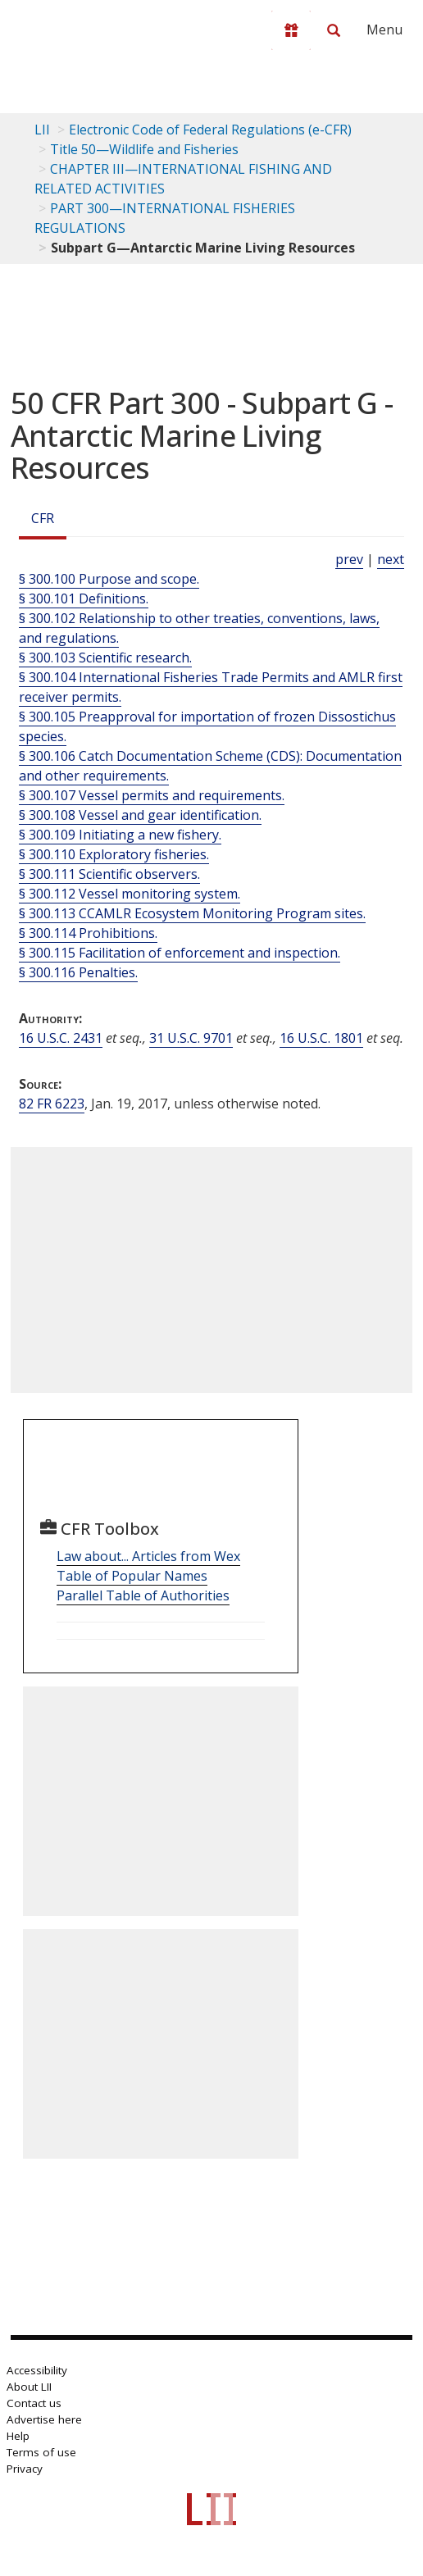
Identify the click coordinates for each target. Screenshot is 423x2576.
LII (42, 130)
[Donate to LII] (291, 30)
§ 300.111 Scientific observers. (109, 874)
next (390, 559)
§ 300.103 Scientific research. (105, 658)
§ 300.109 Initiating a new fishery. (120, 835)
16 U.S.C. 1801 (321, 1038)
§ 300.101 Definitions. (83, 598)
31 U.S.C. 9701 (191, 1038)
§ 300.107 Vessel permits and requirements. (151, 795)
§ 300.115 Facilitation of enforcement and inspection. (179, 953)
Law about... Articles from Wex (148, 1556)
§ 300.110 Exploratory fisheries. (114, 854)
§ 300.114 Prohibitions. (88, 933)
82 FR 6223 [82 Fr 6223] (51, 1104)
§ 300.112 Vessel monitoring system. (129, 894)
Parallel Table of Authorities (143, 1595)
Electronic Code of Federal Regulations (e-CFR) (210, 130)
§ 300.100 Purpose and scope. (109, 579)
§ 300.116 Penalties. (78, 972)
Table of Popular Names (132, 1576)
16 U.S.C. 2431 (60, 1038)
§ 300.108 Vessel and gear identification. (140, 815)
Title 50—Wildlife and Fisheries (144, 149)
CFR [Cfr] (42, 518)
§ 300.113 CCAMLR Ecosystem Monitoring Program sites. (192, 913)
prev (349, 559)
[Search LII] (333, 30)
